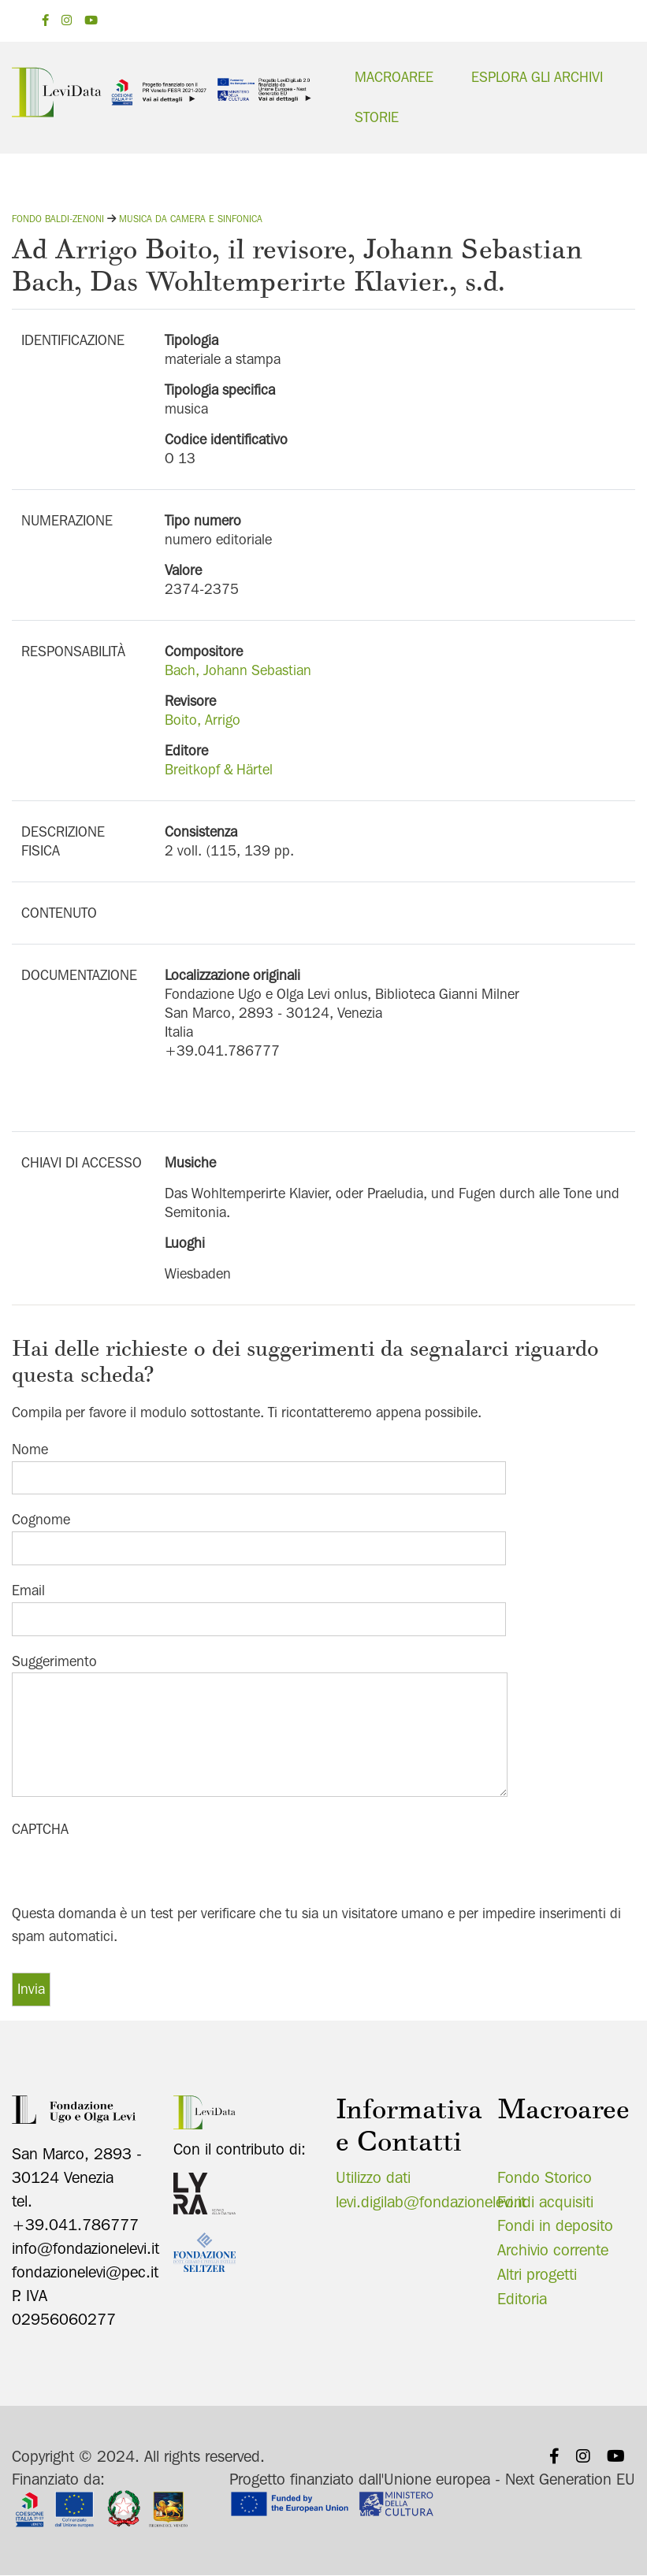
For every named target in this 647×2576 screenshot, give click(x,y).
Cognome (41, 1519)
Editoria (522, 2298)
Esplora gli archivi (537, 77)
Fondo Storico (544, 2177)
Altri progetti (537, 2274)
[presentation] (131, 1871)
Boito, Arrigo (202, 719)
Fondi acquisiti (545, 2201)
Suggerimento (54, 1660)
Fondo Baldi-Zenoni (58, 219)
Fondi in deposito (555, 2225)
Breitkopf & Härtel (219, 769)
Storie (377, 117)
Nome (30, 1448)
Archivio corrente (552, 2249)
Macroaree (394, 77)
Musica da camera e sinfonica (190, 219)
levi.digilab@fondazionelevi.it (431, 2201)
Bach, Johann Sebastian (238, 670)
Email (28, 1590)
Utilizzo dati (373, 2177)
